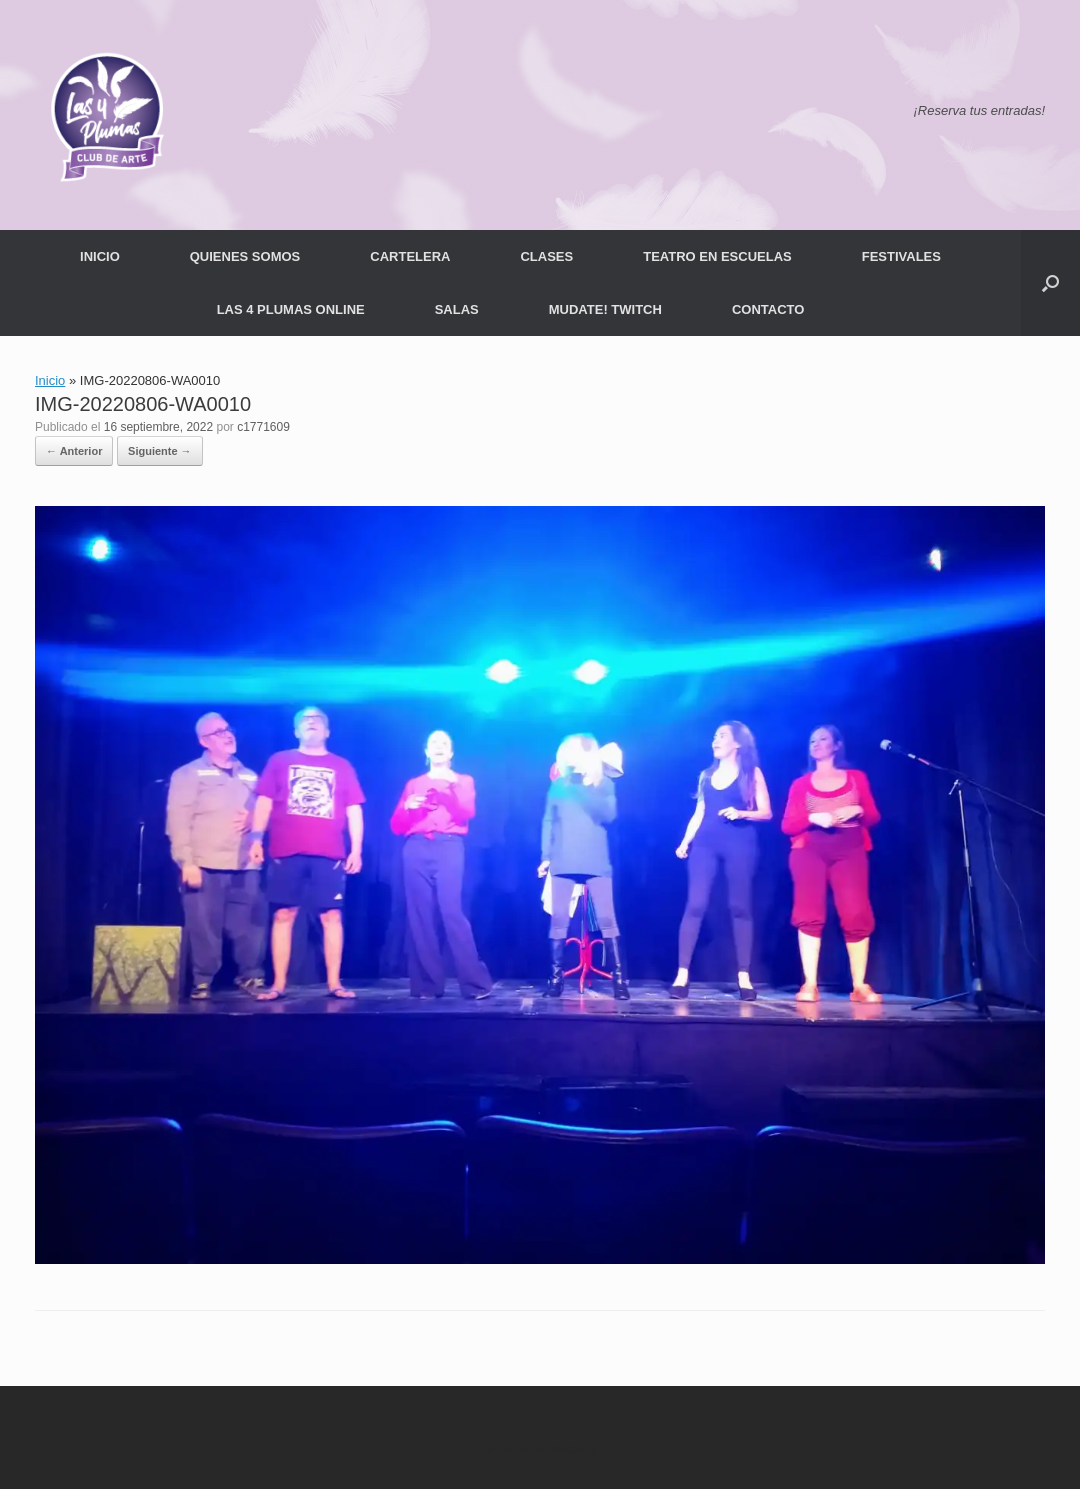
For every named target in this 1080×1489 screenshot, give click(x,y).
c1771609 (263, 427)
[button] (1050, 283)
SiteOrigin (572, 1449)
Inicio (50, 380)
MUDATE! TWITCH (605, 309)
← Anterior (74, 451)
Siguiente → (160, 451)
